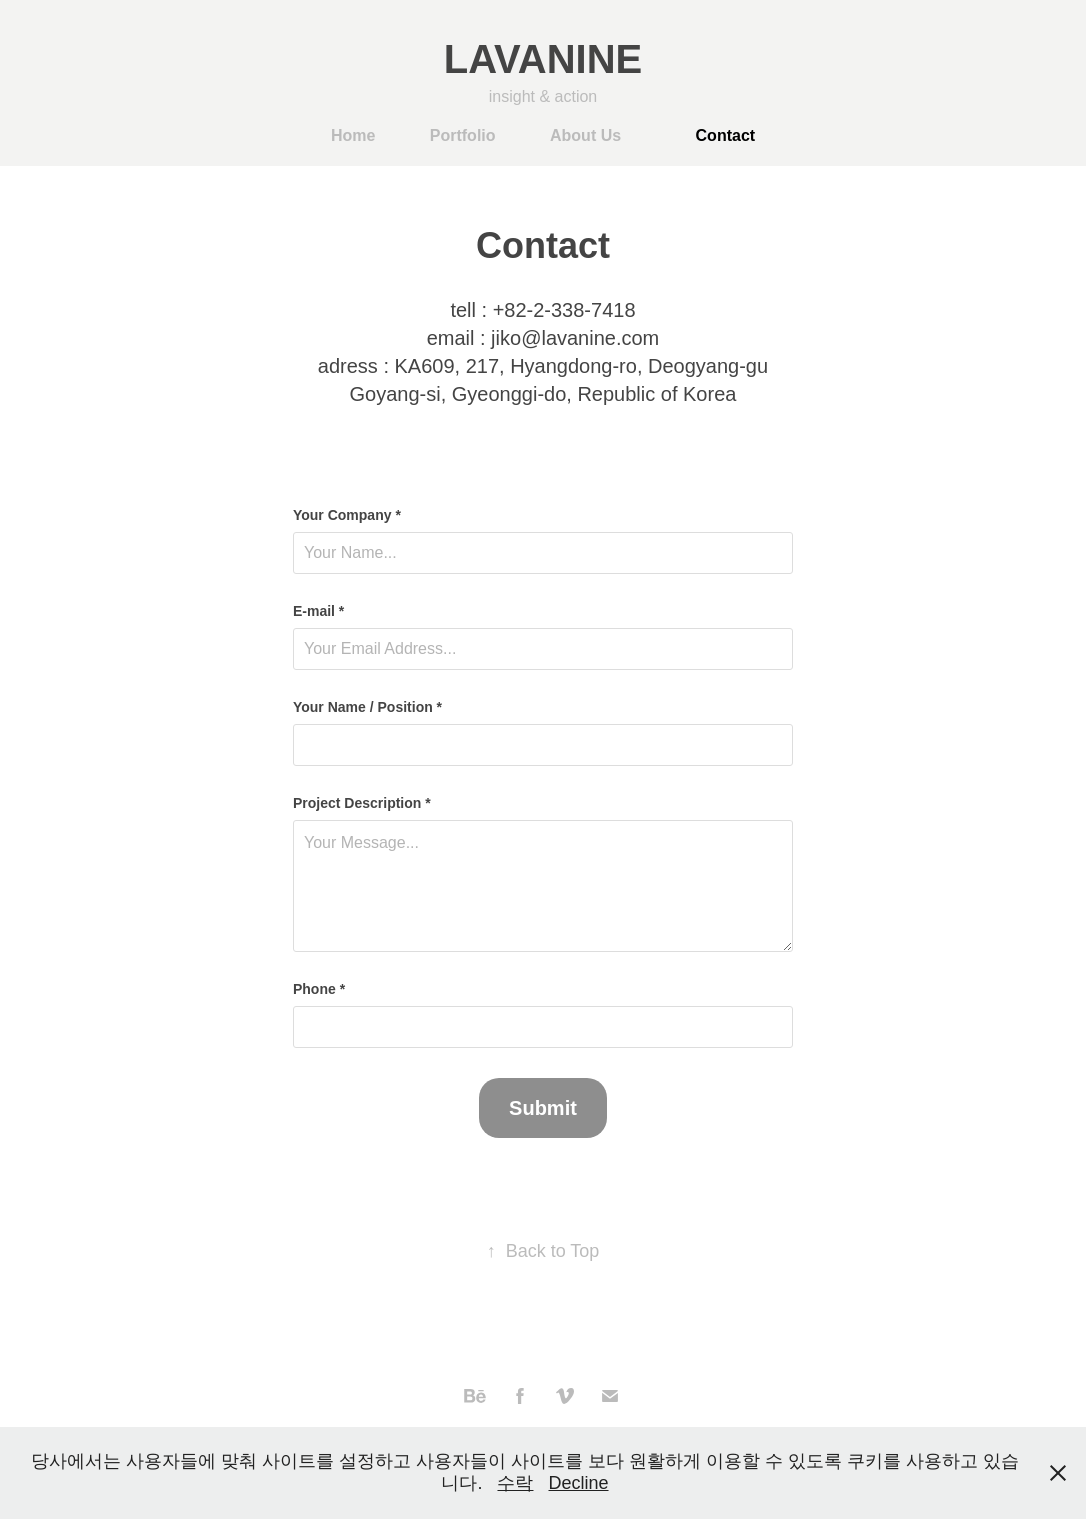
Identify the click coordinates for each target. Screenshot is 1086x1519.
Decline (579, 1483)
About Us (585, 135)
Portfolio (463, 135)
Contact (726, 135)
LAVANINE (543, 59)
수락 (515, 1483)
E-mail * (318, 611)
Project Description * (362, 803)
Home (353, 135)
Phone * (319, 989)
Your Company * (347, 515)
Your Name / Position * (367, 707)
